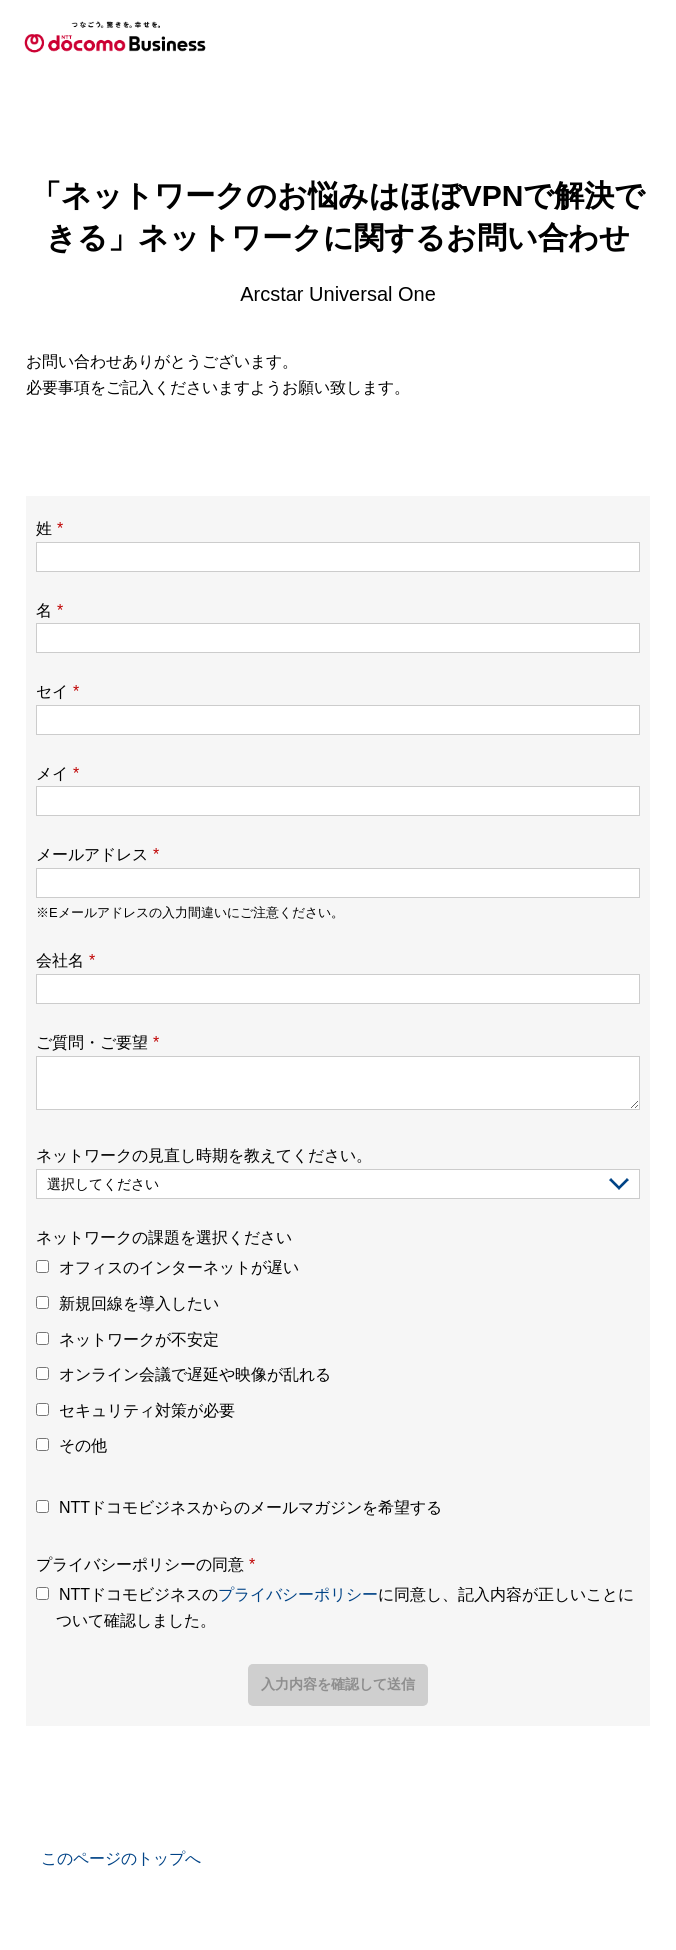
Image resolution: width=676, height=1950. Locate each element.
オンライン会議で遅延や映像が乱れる (195, 1374)
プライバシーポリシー (298, 1594)
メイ (57, 773)
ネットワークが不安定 (139, 1339)
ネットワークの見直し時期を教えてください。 (204, 1155)
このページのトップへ (121, 1858)
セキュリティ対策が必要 (147, 1410)
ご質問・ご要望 (97, 1042)
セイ (57, 691)
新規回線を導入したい (139, 1303)
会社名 (65, 960)
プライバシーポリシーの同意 (145, 1564)
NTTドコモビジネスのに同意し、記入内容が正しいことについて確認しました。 (345, 1607)
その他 (83, 1445)
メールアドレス (97, 854)
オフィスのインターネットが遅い (179, 1267)
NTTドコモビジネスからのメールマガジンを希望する (250, 1507)
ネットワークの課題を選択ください (164, 1237)
